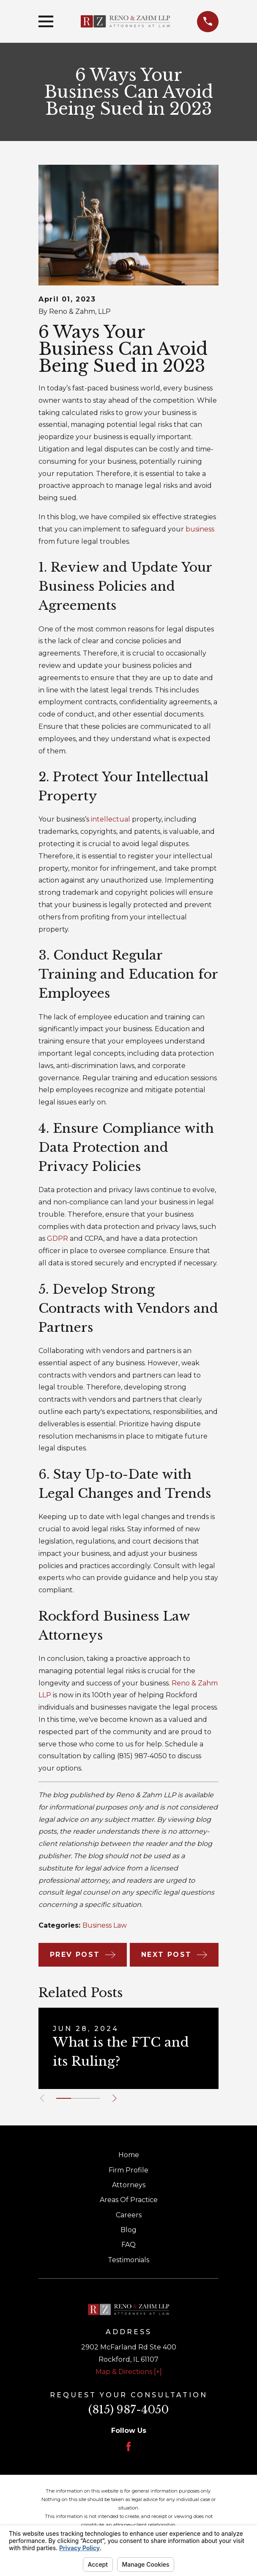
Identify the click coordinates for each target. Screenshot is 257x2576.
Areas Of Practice (129, 2200)
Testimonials (128, 2260)
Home (128, 2155)
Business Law (104, 1925)
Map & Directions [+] (129, 2372)
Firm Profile (128, 2170)
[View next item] (116, 2098)
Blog (128, 2230)
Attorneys (128, 2185)
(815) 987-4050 (128, 2409)
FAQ (128, 2245)
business (200, 529)
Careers (129, 2215)
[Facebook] (128, 2446)
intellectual (110, 819)
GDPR (57, 1238)
